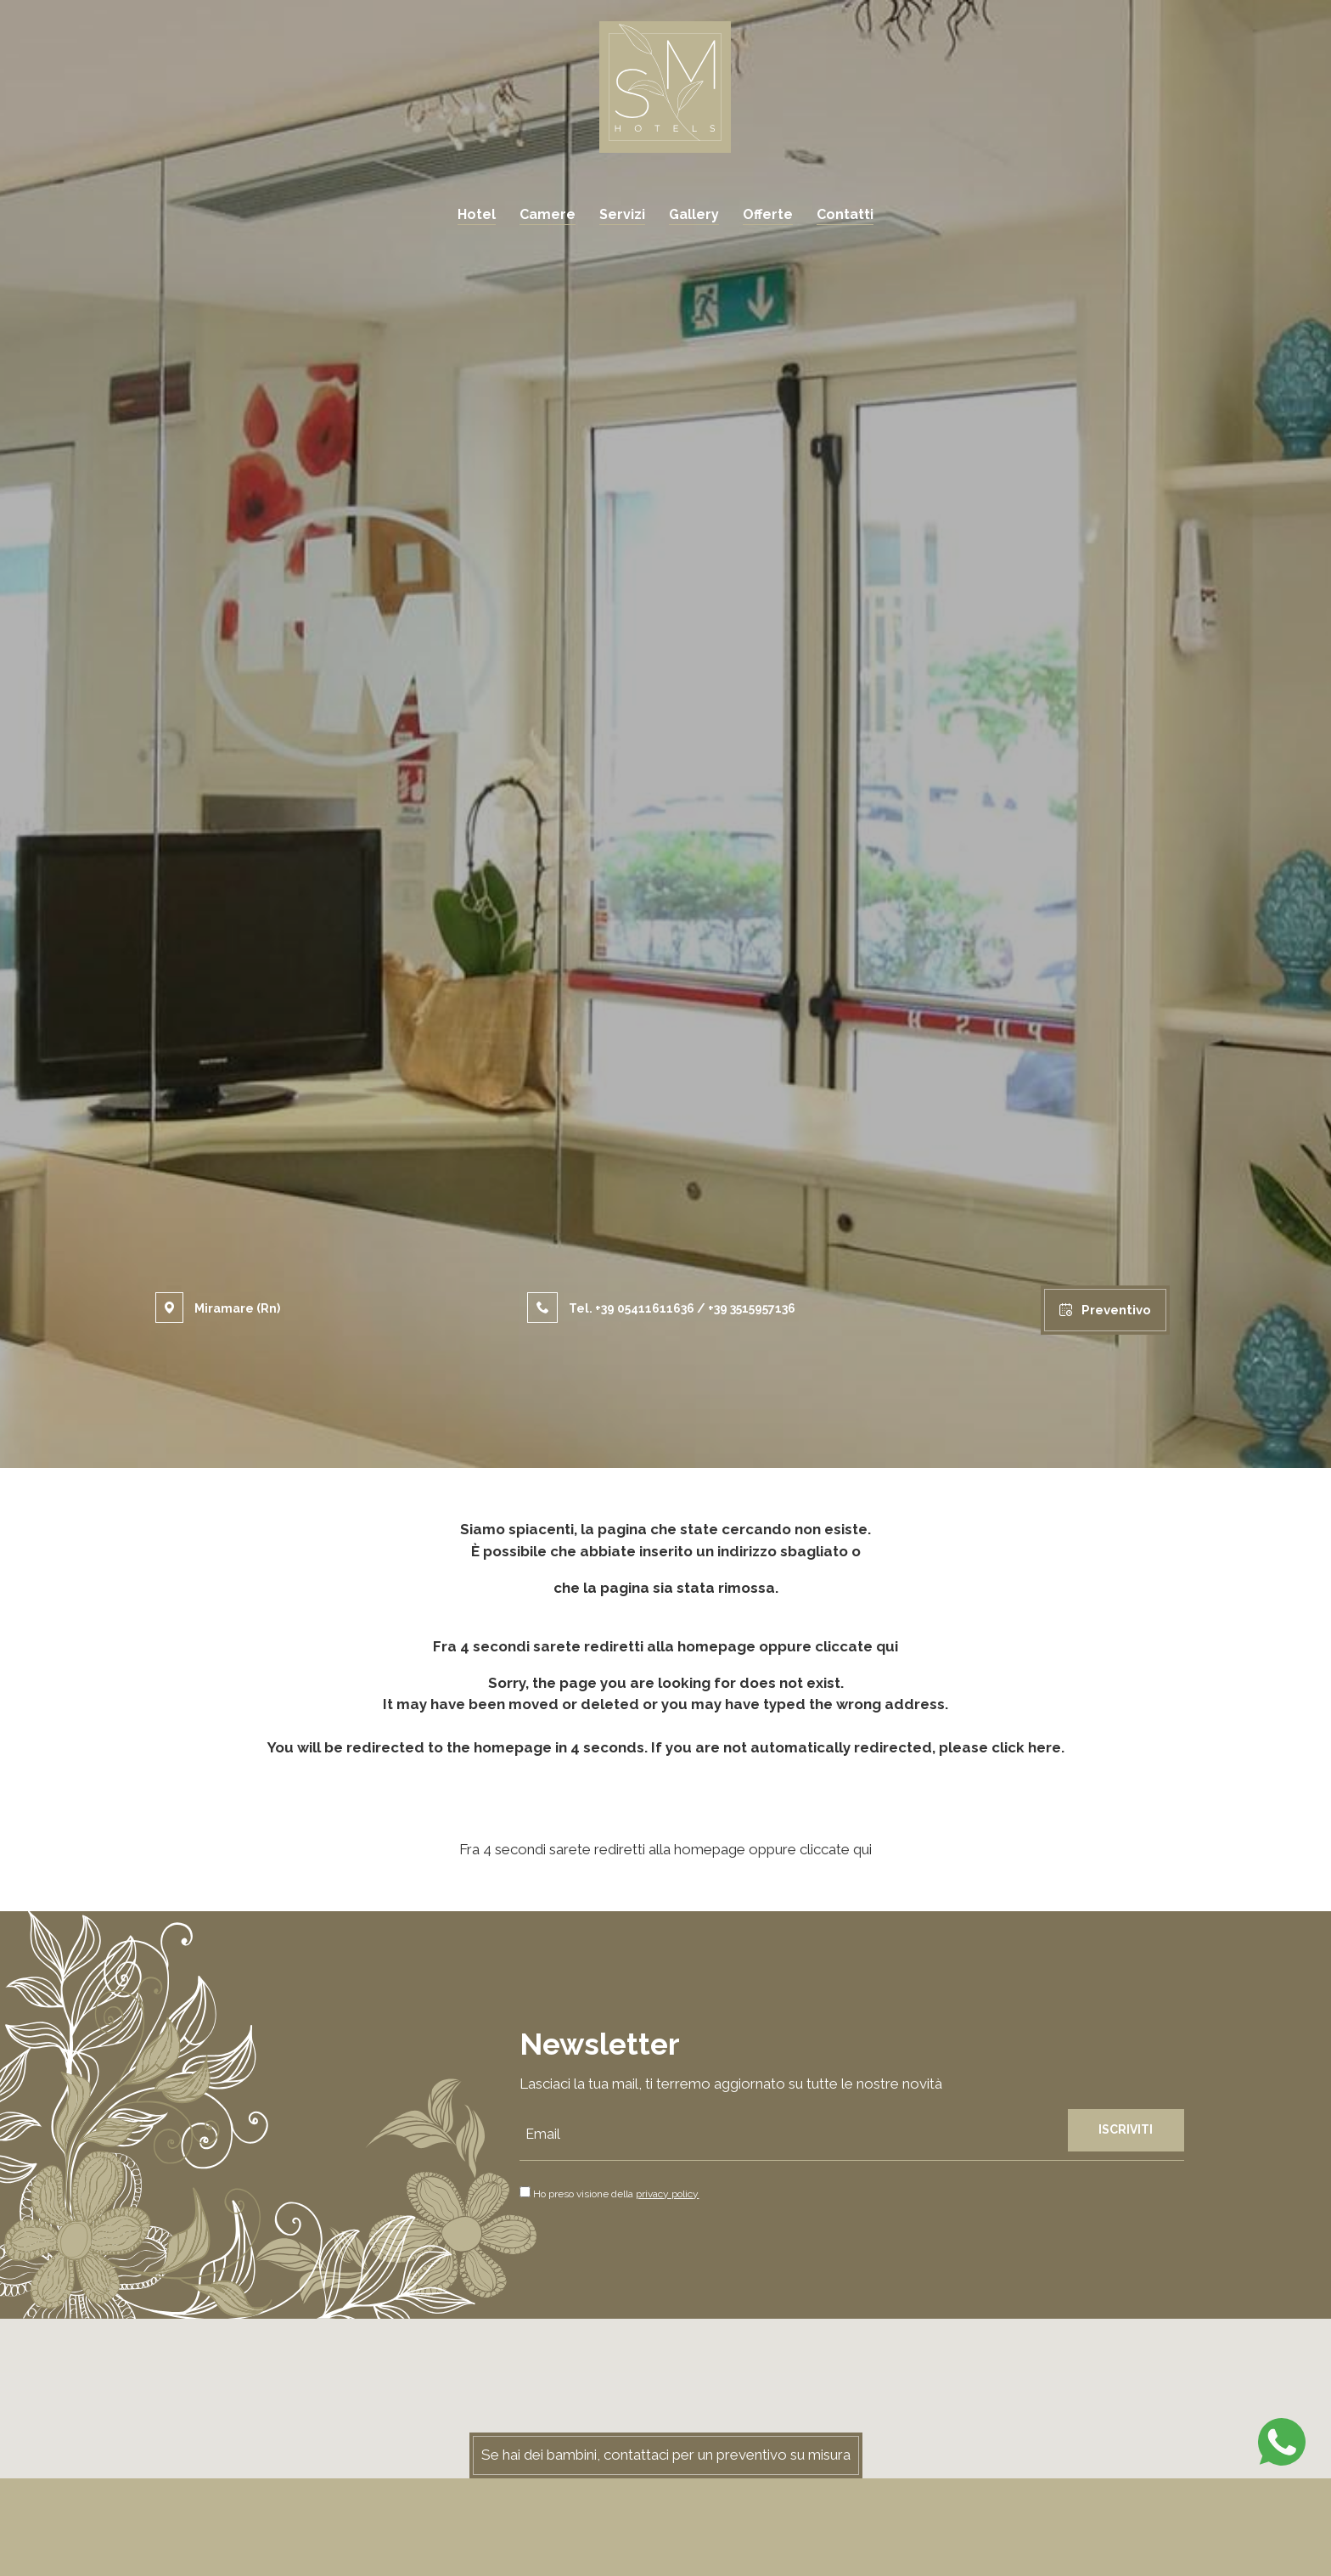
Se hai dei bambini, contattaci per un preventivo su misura (666, 2454)
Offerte (768, 214)
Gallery (694, 214)
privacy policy (667, 2194)
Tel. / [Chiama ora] (661, 1307)
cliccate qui (856, 1646)
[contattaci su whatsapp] (1282, 2440)
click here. (1027, 1747)
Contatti (845, 214)
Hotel (477, 214)
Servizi (622, 214)
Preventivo (1105, 1310)
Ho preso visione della (616, 2194)
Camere (547, 214)
